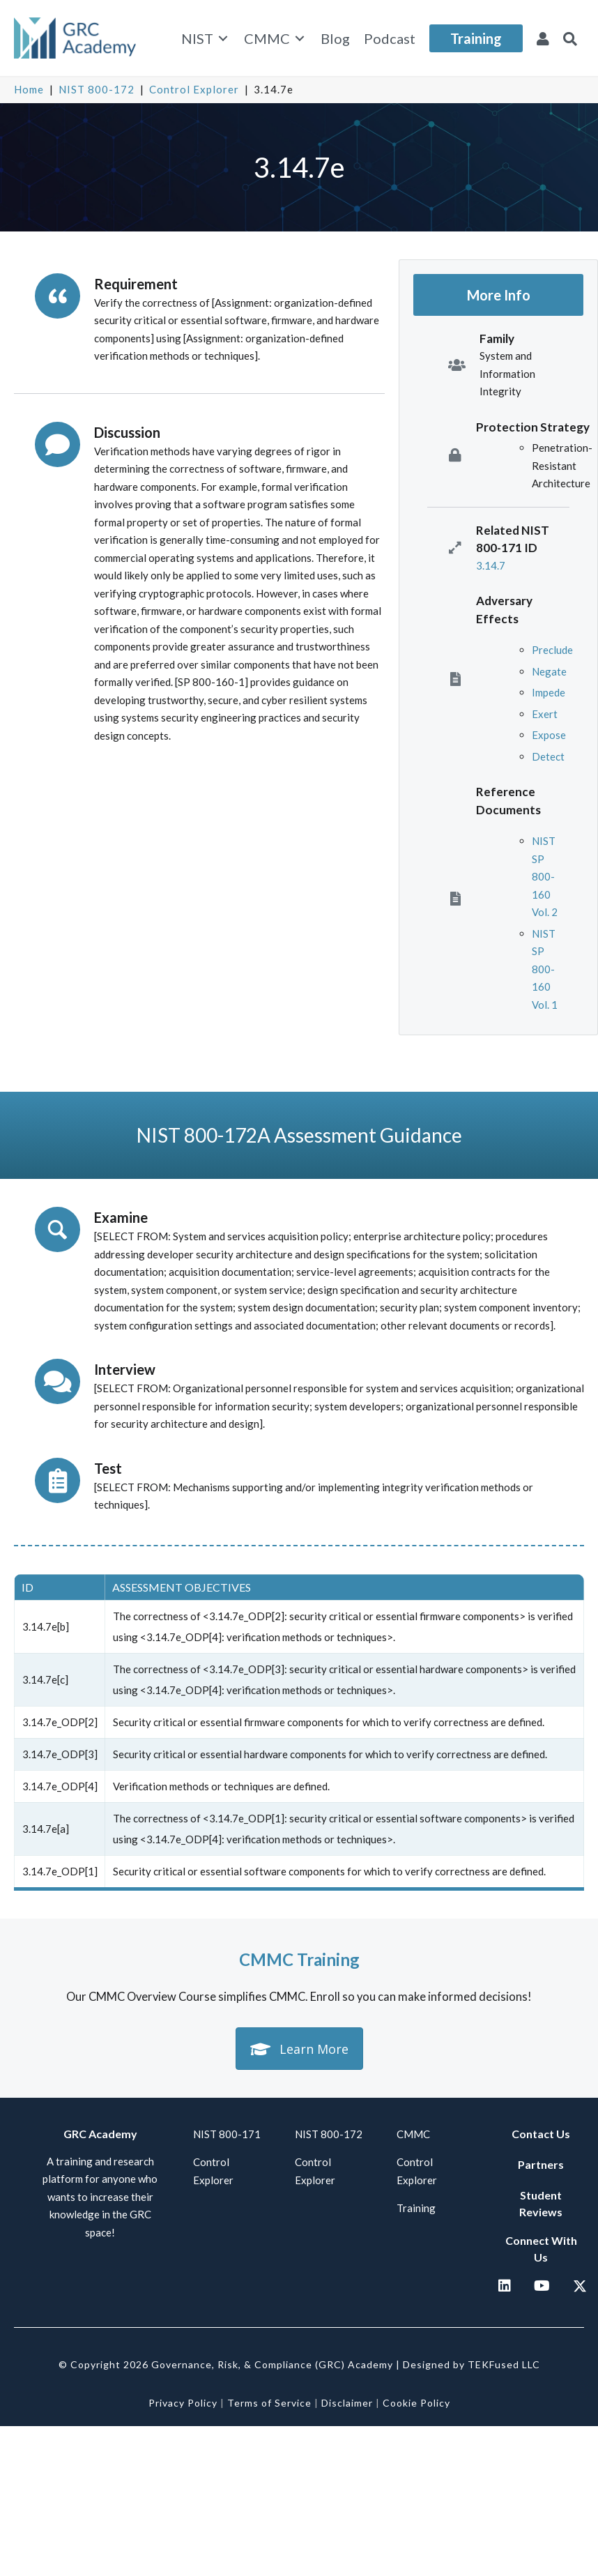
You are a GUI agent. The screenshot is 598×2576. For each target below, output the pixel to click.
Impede (548, 692)
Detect (548, 756)
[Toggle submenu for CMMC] (299, 38)
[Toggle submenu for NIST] (223, 38)
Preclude (552, 649)
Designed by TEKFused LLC (471, 2364)
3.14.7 (490, 565)
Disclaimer (347, 2403)
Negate (549, 671)
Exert (545, 714)
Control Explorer (194, 89)
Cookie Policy (416, 2403)
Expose (549, 735)
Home (29, 89)
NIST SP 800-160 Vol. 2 (545, 876)
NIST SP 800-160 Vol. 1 (545, 969)
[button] (570, 38)
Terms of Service (269, 2403)
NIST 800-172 (97, 89)
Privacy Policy (182, 2403)
